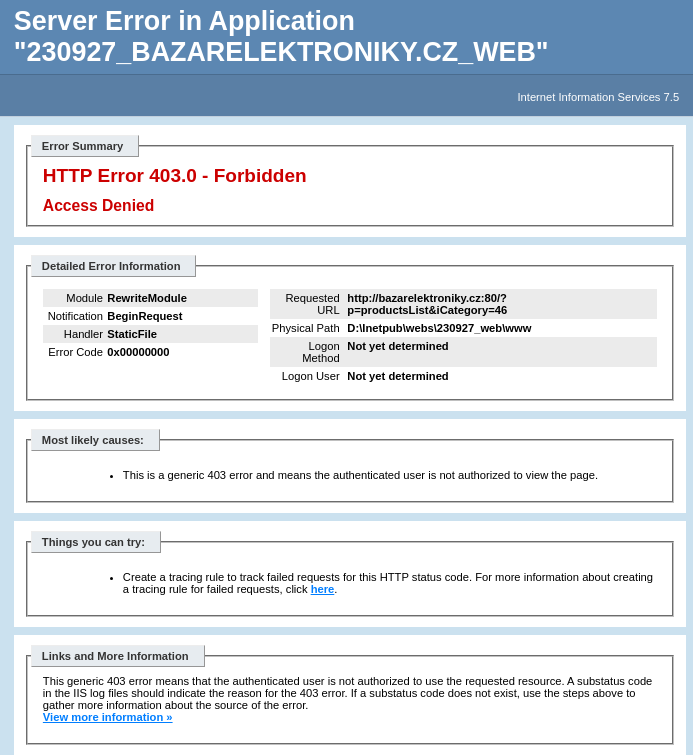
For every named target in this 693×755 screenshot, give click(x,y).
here (323, 589)
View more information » (108, 717)
